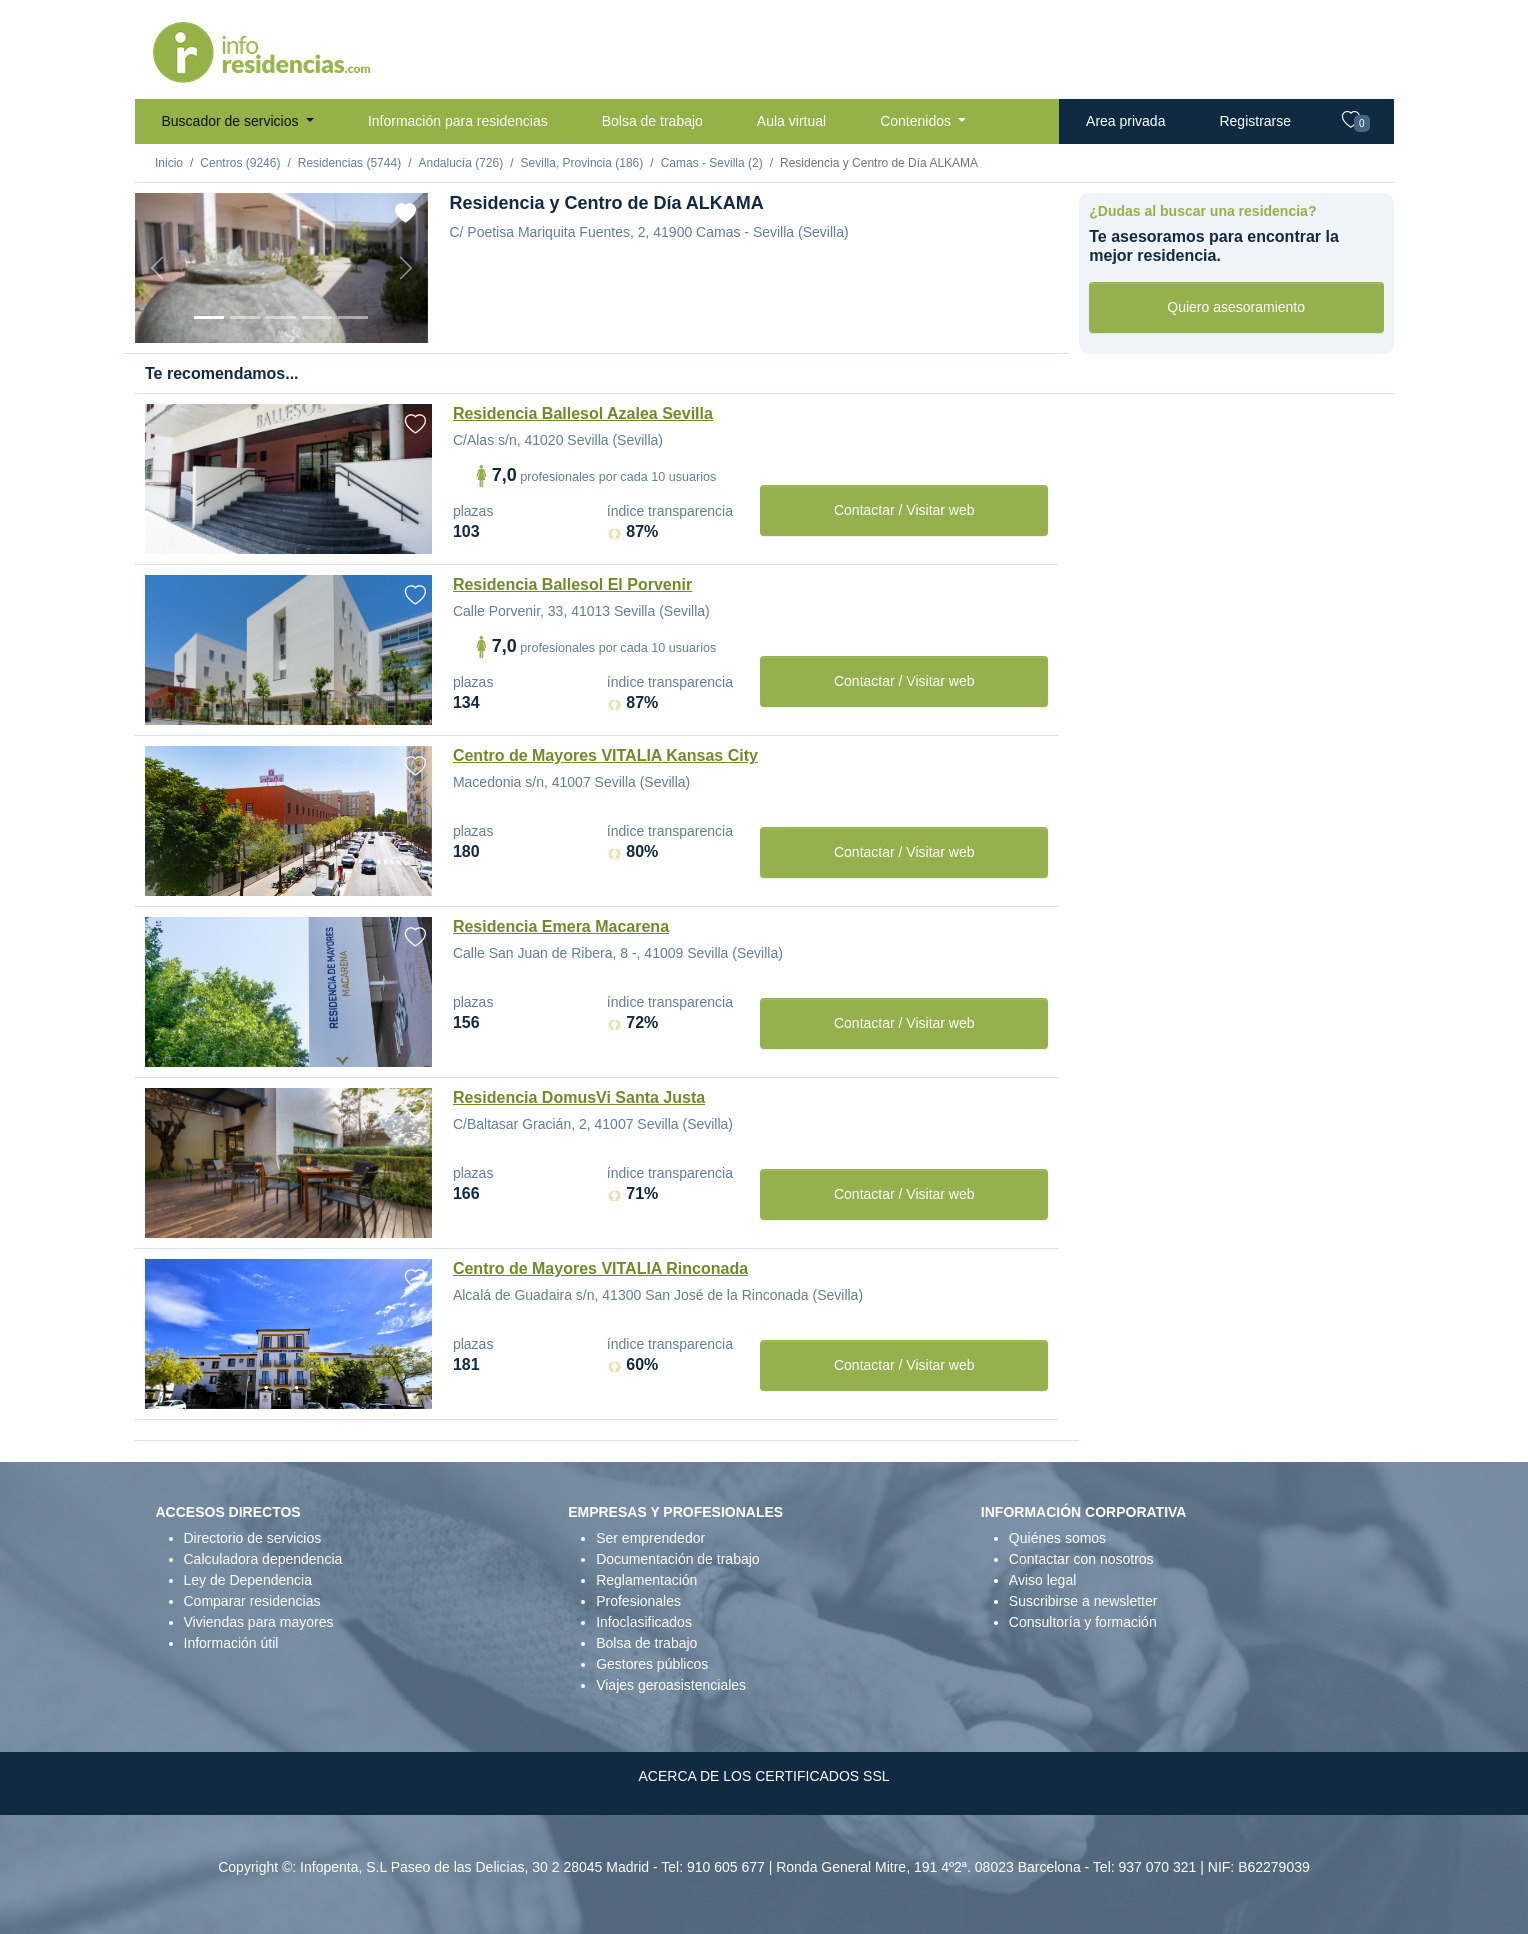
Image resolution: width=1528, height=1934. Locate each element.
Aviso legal (1042, 1580)
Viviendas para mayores (259, 1622)
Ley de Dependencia (248, 1580)
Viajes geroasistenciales (671, 1685)
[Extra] (353, 317)
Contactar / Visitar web (904, 510)
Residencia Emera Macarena (561, 926)
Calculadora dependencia (263, 1559)
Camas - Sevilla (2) (712, 163)
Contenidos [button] (917, 121)
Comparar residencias (252, 1601)
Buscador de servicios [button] (232, 121)
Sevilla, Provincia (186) (582, 163)
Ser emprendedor (650, 1538)
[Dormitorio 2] (281, 317)
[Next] (406, 268)
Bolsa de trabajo (652, 121)
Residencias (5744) (349, 163)
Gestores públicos (652, 1664)
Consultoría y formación (1083, 1622)
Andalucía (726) (460, 163)
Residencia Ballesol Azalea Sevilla (583, 413)
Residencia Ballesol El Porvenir (572, 584)
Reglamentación (646, 1580)
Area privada (1125, 121)
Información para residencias (458, 121)
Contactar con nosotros (1081, 1559)
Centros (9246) (240, 163)
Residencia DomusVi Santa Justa (579, 1097)
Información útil (231, 1643)
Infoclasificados (644, 1622)
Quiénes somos (1057, 1538)
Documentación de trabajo (677, 1559)
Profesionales (638, 1601)
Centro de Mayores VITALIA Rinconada (600, 1268)
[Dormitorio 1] (245, 317)
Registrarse (1255, 121)
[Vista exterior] (209, 317)
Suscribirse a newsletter (1083, 1601)
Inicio (169, 163)
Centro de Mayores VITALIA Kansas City (605, 755)
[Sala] (317, 317)
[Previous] (157, 268)
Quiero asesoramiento (1236, 307)
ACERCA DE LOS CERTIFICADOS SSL (763, 1776)
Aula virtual (791, 121)
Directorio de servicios (253, 1538)
